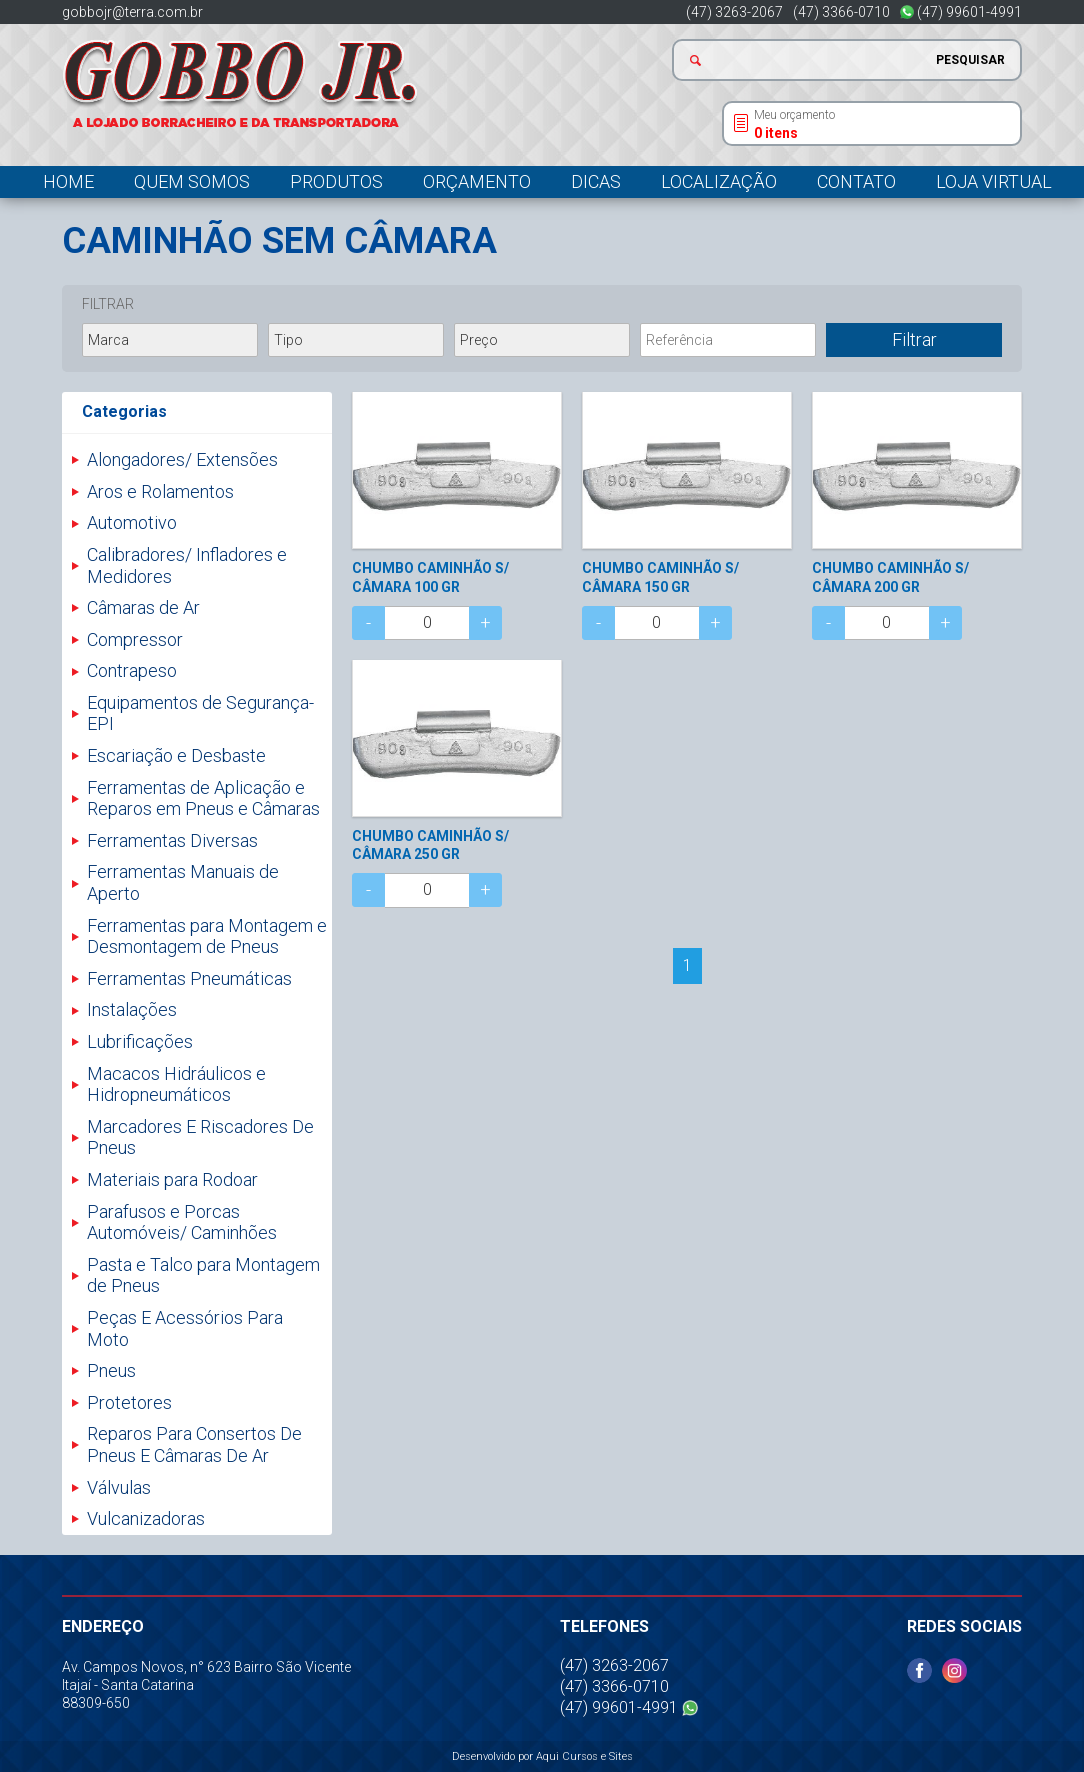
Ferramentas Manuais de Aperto (183, 882)
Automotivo (132, 522)
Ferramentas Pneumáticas (189, 978)
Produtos (336, 181)
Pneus (111, 1370)
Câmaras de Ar (143, 607)
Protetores (129, 1402)
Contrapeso (132, 670)
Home (68, 181)
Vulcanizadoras (146, 1518)
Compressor (135, 639)
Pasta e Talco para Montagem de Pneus (203, 1275)
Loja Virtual (994, 181)
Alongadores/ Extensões (182, 459)
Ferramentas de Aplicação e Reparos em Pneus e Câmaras (203, 798)
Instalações (132, 1009)
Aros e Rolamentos (160, 491)
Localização (719, 181)
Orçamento (477, 181)
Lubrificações (140, 1041)
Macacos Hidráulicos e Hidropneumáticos (176, 1084)
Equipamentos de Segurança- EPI (200, 713)
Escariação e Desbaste (176, 755)
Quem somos (192, 181)
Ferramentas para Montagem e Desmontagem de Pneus (207, 936)
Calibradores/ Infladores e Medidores (187, 565)
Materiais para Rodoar (172, 1179)
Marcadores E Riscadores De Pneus (200, 1137)
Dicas (596, 181)
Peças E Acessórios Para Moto (185, 1328)
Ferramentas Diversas (172, 840)
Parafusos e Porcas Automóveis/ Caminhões (182, 1222)
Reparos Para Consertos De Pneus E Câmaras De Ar (194, 1444)
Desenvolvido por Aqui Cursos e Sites (542, 1756)
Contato (856, 181)
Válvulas (119, 1487)
